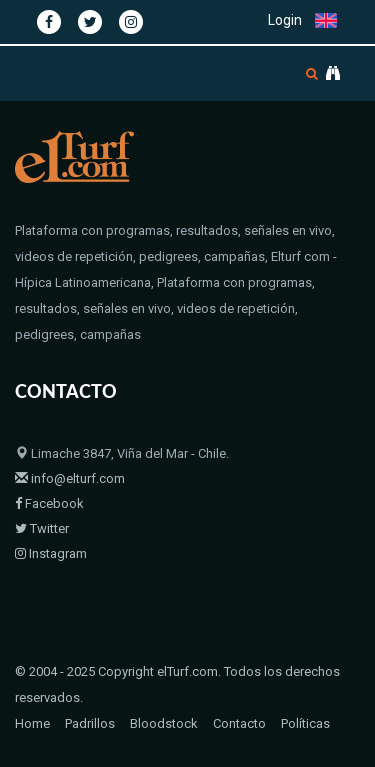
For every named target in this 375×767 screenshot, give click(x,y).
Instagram (51, 553)
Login (285, 20)
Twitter (42, 528)
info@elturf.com (70, 478)
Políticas (305, 723)
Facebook (49, 503)
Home (32, 723)
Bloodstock (164, 723)
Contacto (239, 723)
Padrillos (90, 723)
